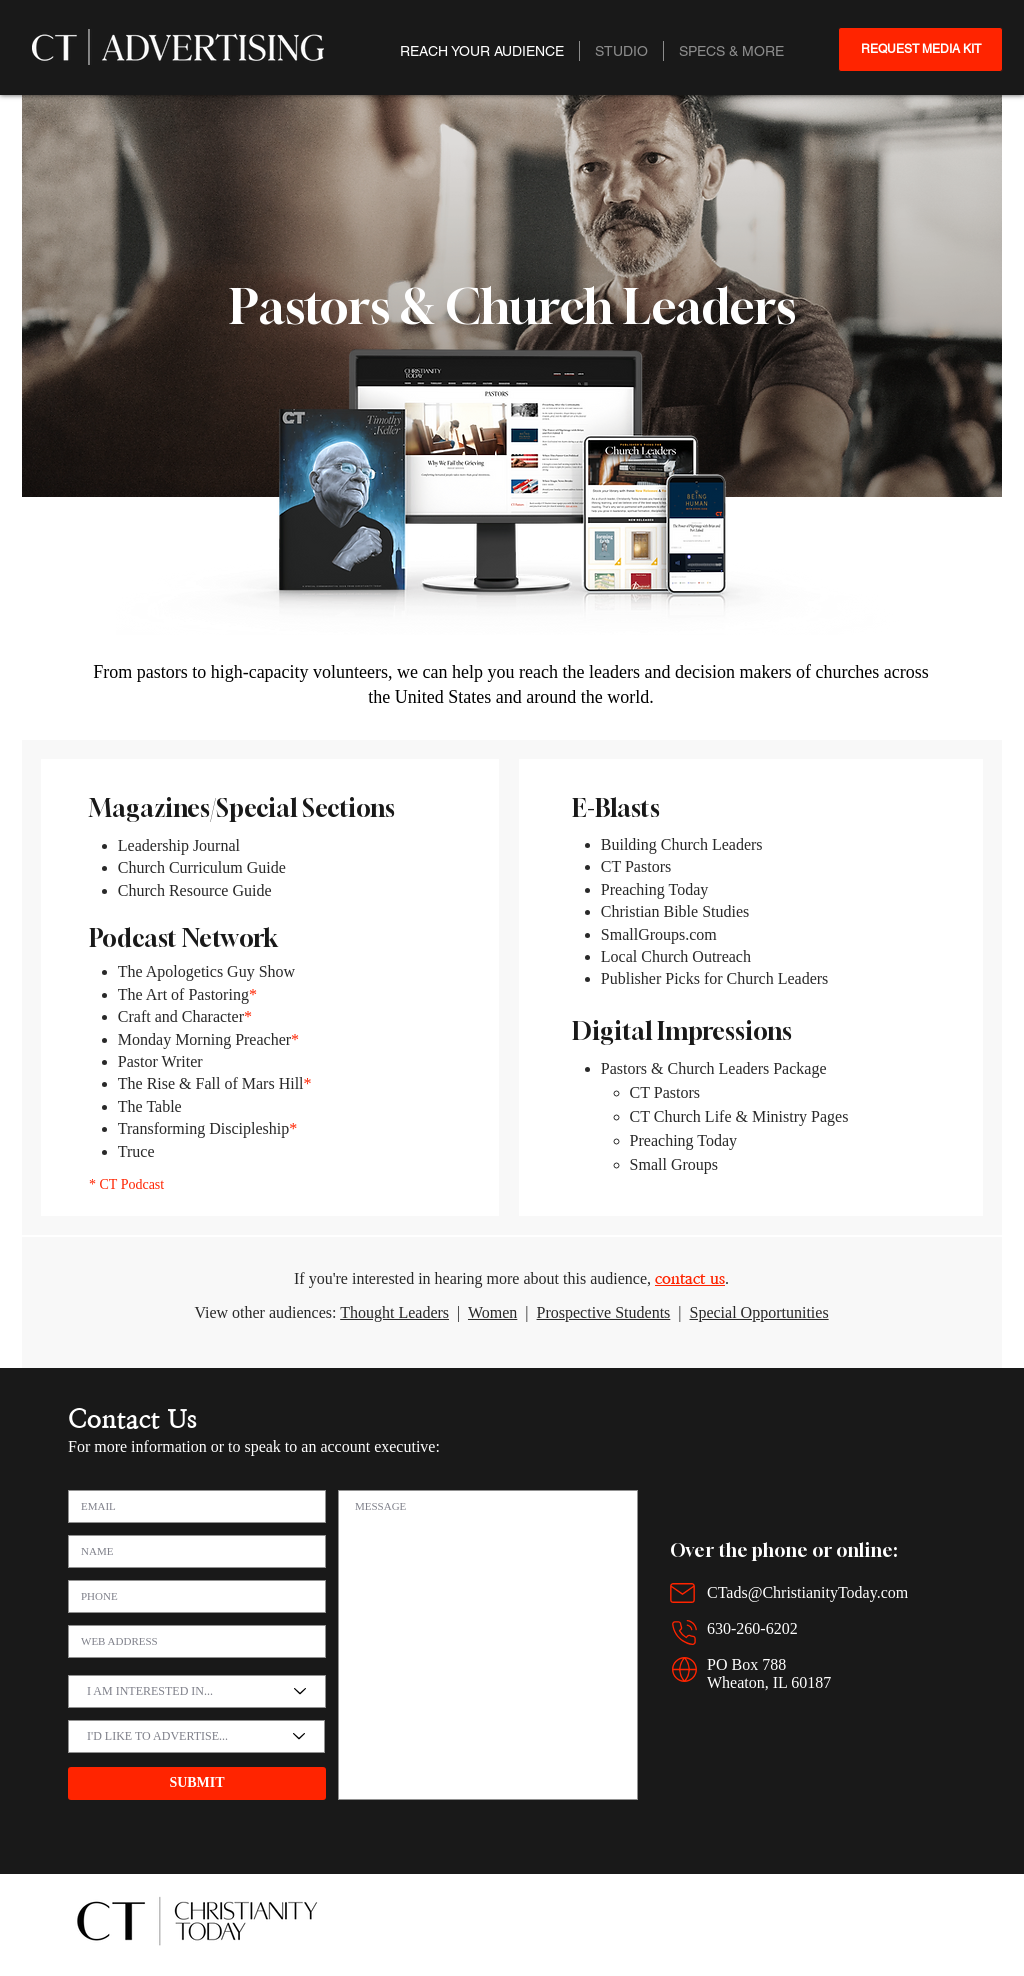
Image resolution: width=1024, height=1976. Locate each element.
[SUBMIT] (197, 1783)
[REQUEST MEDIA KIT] (920, 49)
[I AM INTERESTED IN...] (197, 1691)
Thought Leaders (394, 1312)
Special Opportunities (759, 1312)
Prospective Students (604, 1312)
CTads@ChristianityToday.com (807, 1592)
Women (492, 1312)
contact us (690, 1278)
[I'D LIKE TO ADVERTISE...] (196, 1736)
